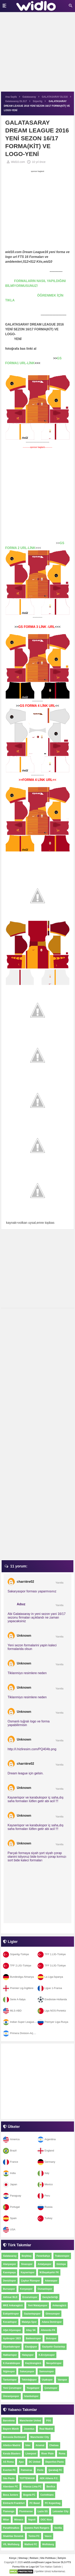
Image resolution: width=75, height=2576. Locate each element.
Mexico (45, 2184)
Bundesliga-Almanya (18, 1976)
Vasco (48, 2536)
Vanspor (62, 2379)
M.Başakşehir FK (49, 2272)
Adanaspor (51, 2280)
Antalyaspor (44, 2264)
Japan (10, 2184)
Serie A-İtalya (14, 1999)
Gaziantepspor (32, 2313)
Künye (12, 2558)
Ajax (21, 2461)
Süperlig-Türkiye (16, 1954)
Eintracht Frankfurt (14, 2503)
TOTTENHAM (27, 2478)
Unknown (24, 1635)
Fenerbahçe (43, 2256)
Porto (40, 2470)
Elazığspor (31, 2346)
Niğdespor (9, 2371)
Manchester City (39, 2437)
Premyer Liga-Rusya (53, 2021)
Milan (6, 2519)
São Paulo (9, 2478)
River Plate (47, 2453)
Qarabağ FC (55, 2470)
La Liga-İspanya (50, 1976)
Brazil (10, 2150)
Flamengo (8, 2511)
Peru (44, 2195)
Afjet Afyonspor (12, 2330)
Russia (45, 2206)
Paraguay (12, 2195)
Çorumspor (50, 2388)
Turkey (45, 2218)
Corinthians (47, 2494)
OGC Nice (46, 2519)
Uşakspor (47, 2379)
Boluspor (51, 2338)
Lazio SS (43, 2511)
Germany (46, 2161)
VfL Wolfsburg (11, 2544)
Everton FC (9, 2470)
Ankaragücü (59, 2305)
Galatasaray (10, 2256)
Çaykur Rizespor (30, 2280)
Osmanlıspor (45, 2289)
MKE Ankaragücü (13, 2305)
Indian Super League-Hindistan (24, 2021)
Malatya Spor (29, 2322)
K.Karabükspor (11, 2363)
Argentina (47, 2139)
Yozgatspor (33, 2388)
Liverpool (30, 2453)
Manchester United (30, 2420)
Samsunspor (46, 2371)
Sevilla (58, 2527)
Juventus (29, 2428)
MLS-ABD (12, 2010)
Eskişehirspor (11, 2313)
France (10, 2161)
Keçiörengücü (33, 2363)
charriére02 (25, 1581)
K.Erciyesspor (47, 2355)
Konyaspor (26, 2289)
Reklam (34, 2558)
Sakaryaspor (27, 2371)
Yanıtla (59, 1582)
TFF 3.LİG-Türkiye (52, 1965)
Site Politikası (48, 2558)
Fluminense (26, 2511)
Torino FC (34, 2536)
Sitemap (23, 2558)
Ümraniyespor (11, 2396)
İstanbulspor (31, 2396)
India (9, 2173)
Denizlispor (9, 2280)
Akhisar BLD (10, 2297)
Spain (10, 2218)
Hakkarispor (10, 2355)
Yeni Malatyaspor (37, 2305)
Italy (43, 2173)
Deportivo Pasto (54, 2461)
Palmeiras (26, 2470)
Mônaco (18, 2519)
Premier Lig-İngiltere (18, 1988)
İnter (28, 2445)
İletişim (62, 2558)
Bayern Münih (11, 2428)
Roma (62, 2453)
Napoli (32, 2519)
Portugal (11, 2206)
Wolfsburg (48, 2544)
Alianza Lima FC (32, 2486)
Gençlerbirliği (50, 2297)
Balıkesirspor (33, 2338)
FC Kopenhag (52, 2503)
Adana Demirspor (52, 2322)
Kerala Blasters (11, 2453)
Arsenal (40, 2445)
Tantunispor (10, 2379)
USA (9, 2229)
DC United (34, 2461)
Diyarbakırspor (11, 2346)
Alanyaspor (9, 2264)
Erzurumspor (29, 2297)
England (46, 2150)
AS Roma (8, 2461)
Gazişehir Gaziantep (53, 2346)
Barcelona (9, 2420)
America (11, 2139)
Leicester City (60, 2511)
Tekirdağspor (29, 2379)
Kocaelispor (10, 2322)
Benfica (50, 2486)
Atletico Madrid (11, 2445)
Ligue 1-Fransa (50, 1988)
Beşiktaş (26, 2256)
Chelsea (54, 2445)
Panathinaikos (11, 2527)
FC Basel (35, 2503)
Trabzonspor (62, 2256)
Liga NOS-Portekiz (52, 2010)
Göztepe (61, 2264)
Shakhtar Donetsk (13, 2536)
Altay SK (31, 2330)
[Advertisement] (37, 54)
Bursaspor (9, 2289)
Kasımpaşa (9, 2272)
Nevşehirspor (54, 2363)
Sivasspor (26, 2264)
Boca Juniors (10, 2494)
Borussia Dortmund (14, 2437)
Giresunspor (53, 2313)
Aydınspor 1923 (12, 2338)
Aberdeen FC (10, 2486)
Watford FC (30, 2544)
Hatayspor (28, 2355)
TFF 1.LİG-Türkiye (52, 1954)
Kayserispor (27, 2272)
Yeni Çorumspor (12, 2388)
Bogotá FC (29, 2494)
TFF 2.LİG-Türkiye (17, 1965)
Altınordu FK (48, 2330)
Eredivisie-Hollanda (52, 1999)
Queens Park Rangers (36, 2527)
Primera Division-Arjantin (21, 2033)
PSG (48, 2420)
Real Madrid (46, 2428)
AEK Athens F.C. (49, 2478)
